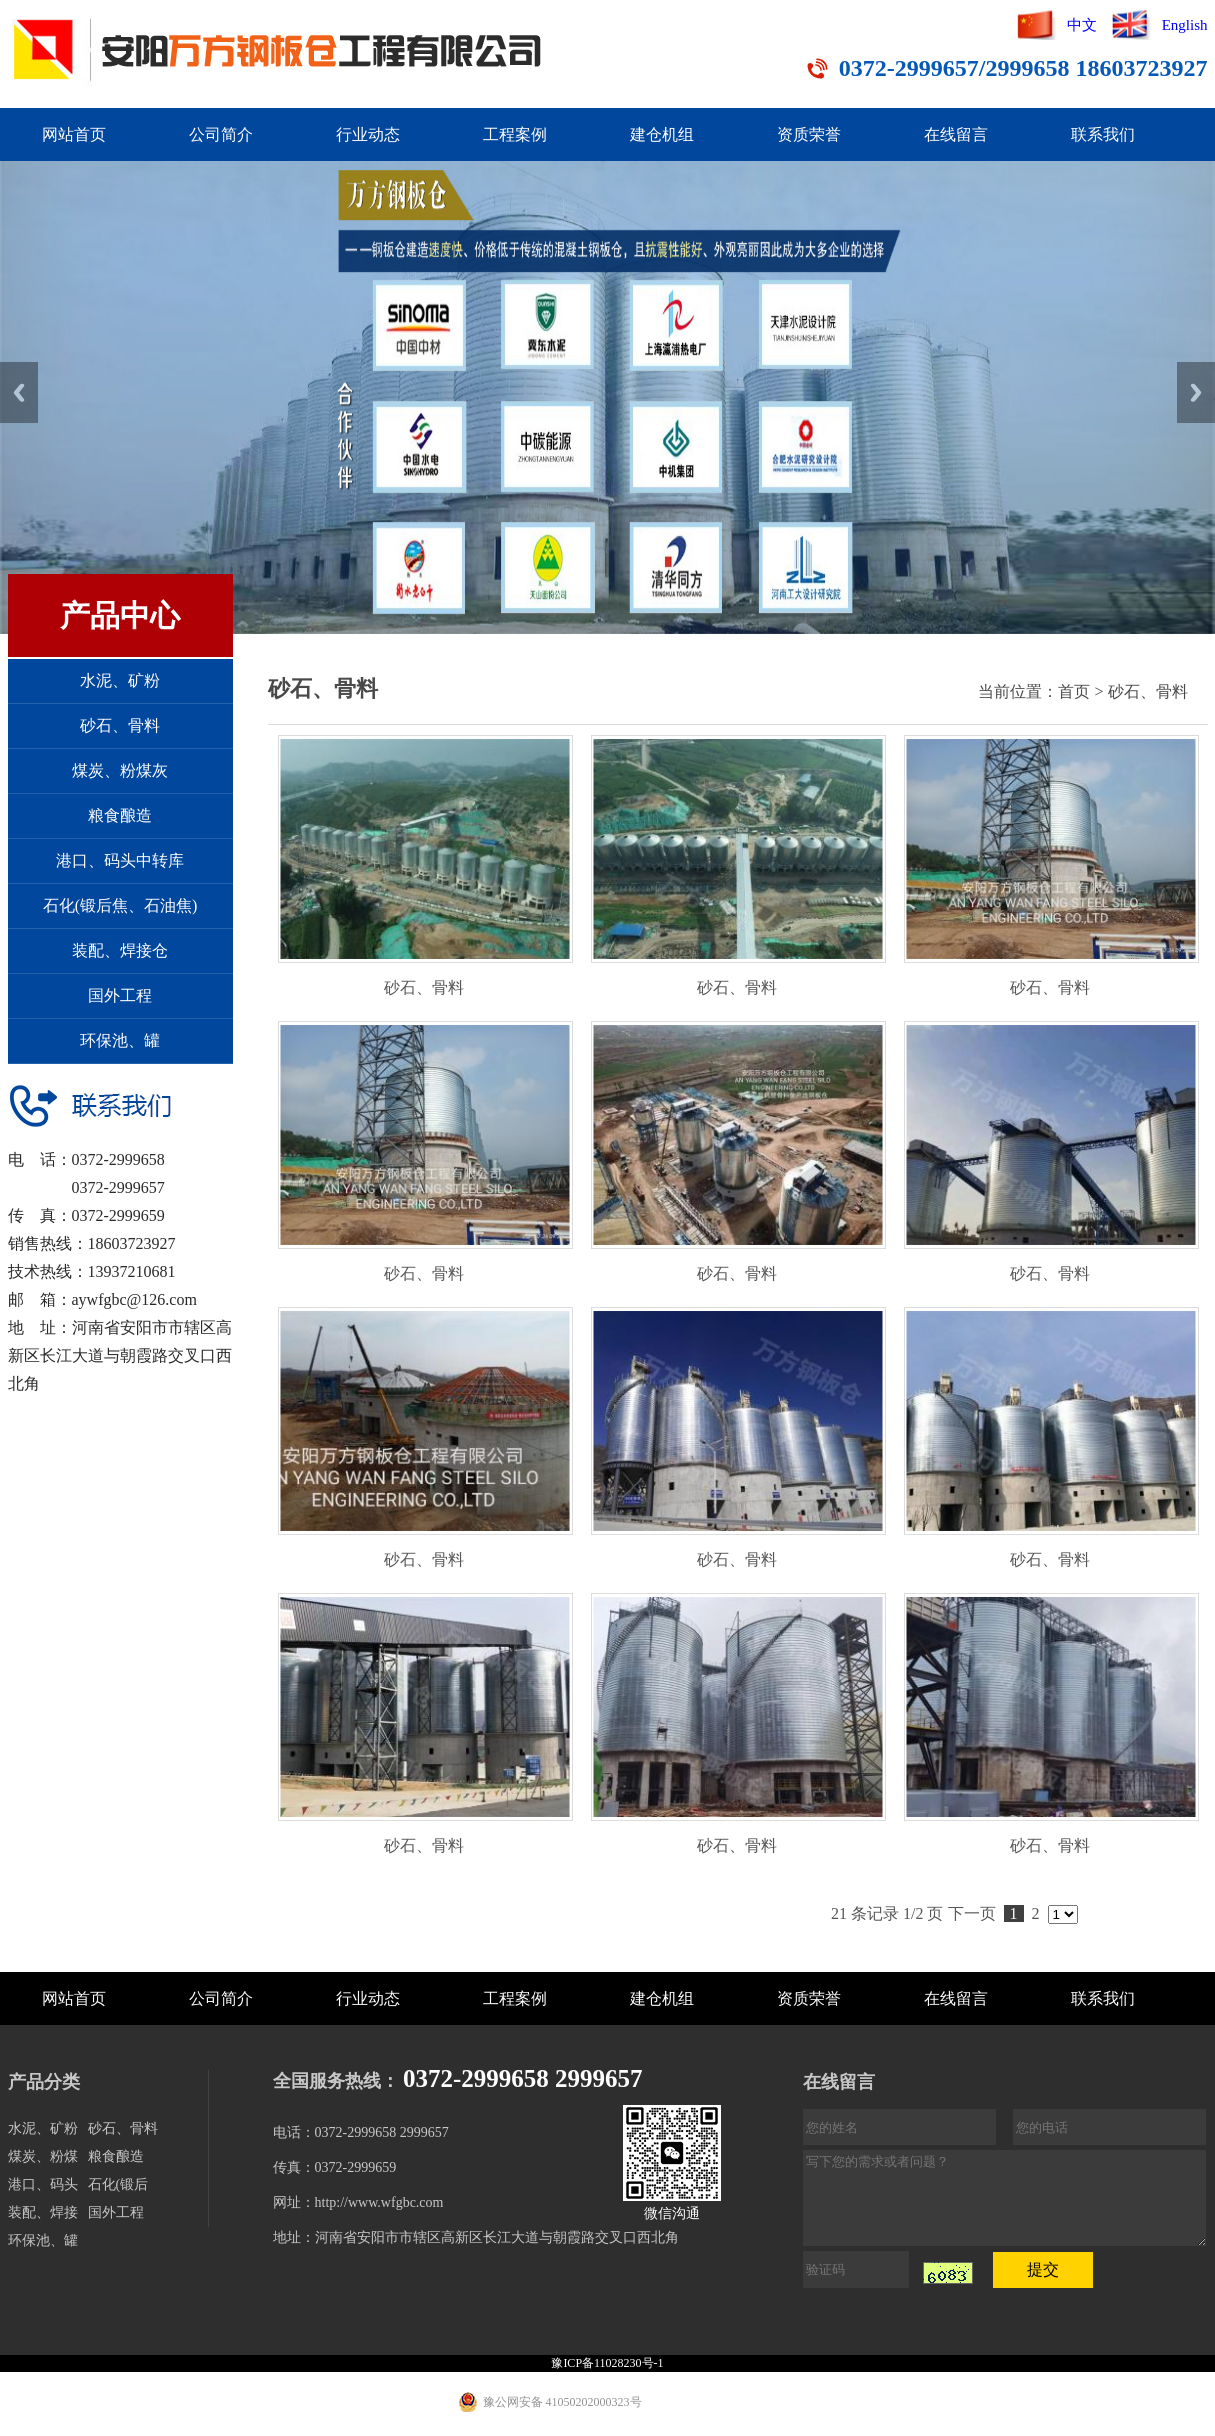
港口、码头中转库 (120, 860)
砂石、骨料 (120, 725)
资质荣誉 (809, 134)
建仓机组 (662, 134)
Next (1196, 392)
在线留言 (956, 134)
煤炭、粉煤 (43, 2156)
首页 (1074, 691)
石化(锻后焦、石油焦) (120, 905)
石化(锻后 (118, 2184)
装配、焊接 (43, 2212)
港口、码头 (43, 2184)
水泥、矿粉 (120, 680)
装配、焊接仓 (120, 950)
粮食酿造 (120, 815)
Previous (19, 392)
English (1185, 25)
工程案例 (515, 134)
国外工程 (120, 995)
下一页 (972, 1913)
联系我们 (1103, 134)
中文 (1082, 25)
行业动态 (368, 134)
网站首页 (74, 134)
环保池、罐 (120, 1040)
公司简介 (221, 134)
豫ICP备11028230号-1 (607, 2363)
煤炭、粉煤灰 (120, 770)
